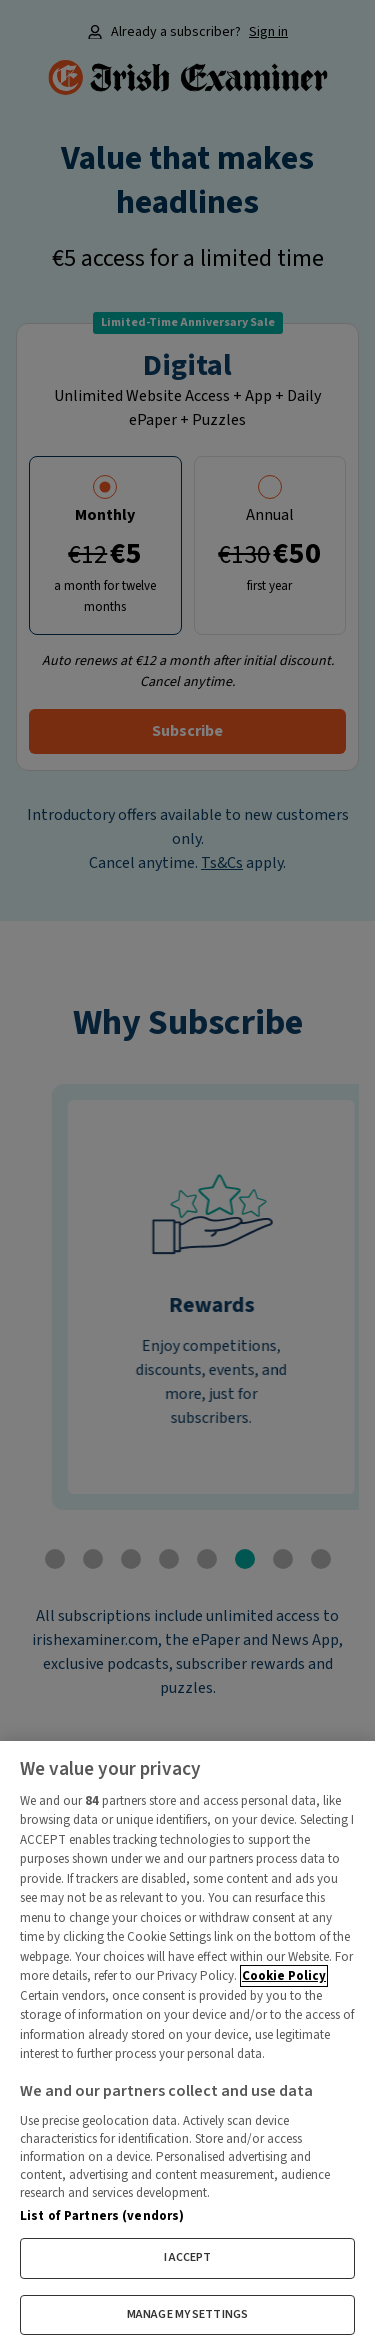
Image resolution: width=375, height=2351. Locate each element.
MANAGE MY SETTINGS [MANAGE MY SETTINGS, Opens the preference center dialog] (187, 2314)
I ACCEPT (188, 2257)
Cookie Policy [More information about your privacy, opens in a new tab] (284, 1976)
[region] (187, 2046)
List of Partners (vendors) (102, 2216)
